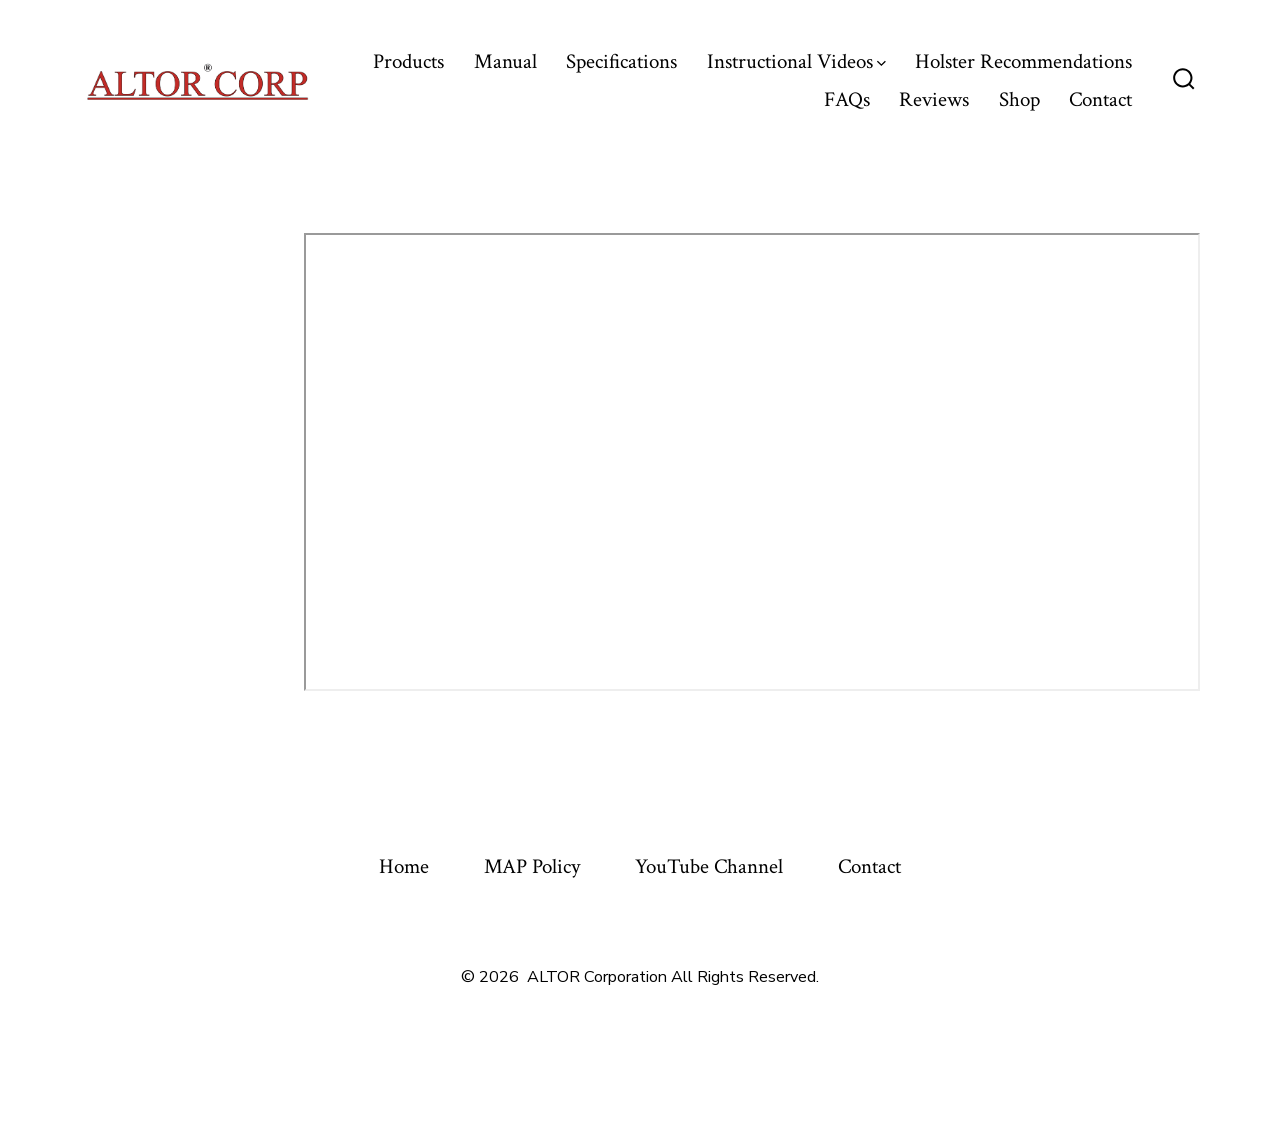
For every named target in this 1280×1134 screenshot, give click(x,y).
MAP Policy (532, 866)
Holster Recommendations (1023, 61)
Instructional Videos (796, 61)
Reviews (934, 99)
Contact (1100, 99)
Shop (1019, 99)
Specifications (621, 61)
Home (404, 866)
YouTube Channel (709, 866)
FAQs (847, 99)
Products (408, 61)
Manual (505, 61)
